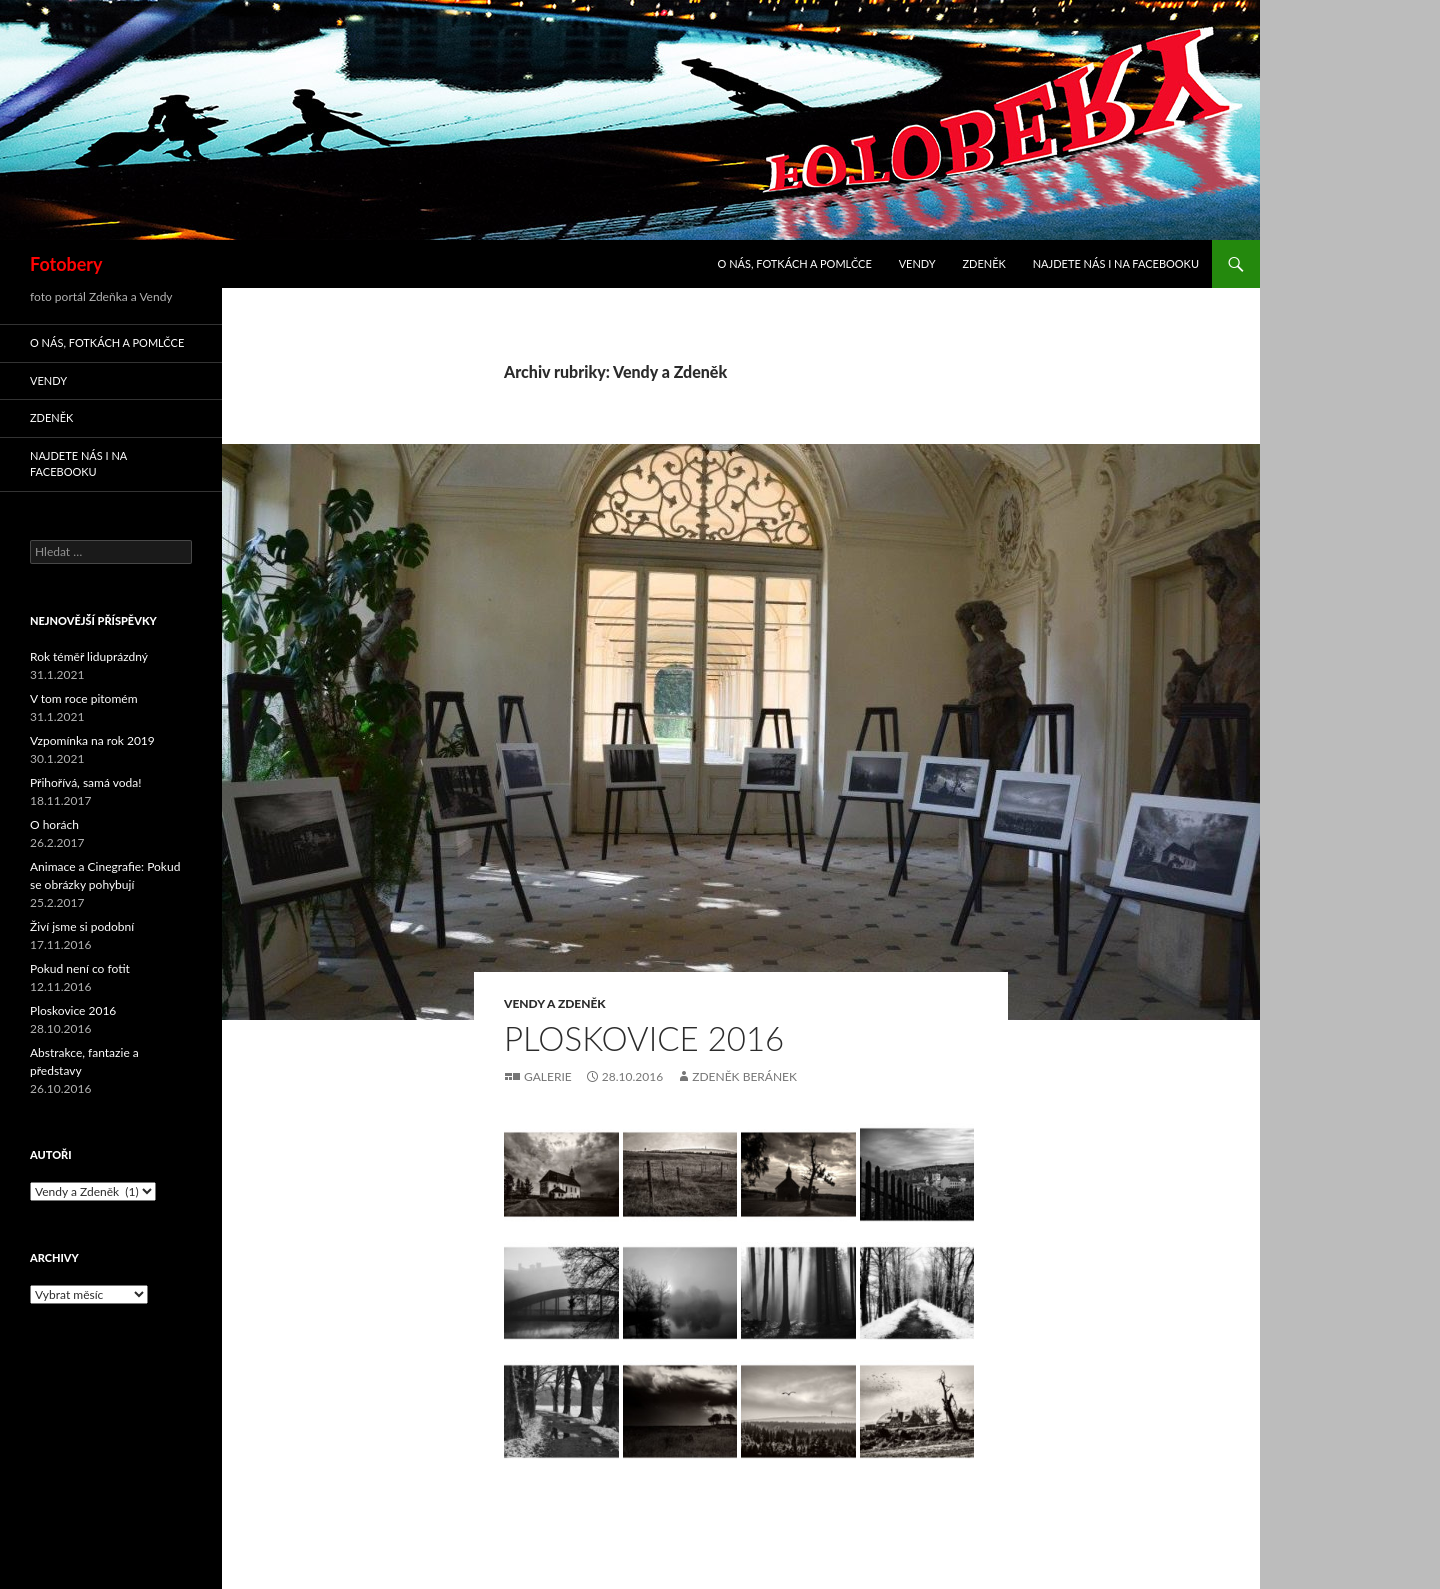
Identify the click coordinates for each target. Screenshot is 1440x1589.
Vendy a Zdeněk (555, 1003)
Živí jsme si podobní (82, 926)
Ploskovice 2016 (644, 1038)
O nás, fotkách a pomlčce (795, 263)
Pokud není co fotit (80, 968)
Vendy (917, 263)
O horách (54, 824)
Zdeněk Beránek (744, 1076)
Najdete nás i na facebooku (1116, 263)
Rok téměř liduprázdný (89, 656)
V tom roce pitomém (84, 698)
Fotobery (66, 264)
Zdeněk (983, 263)
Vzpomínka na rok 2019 (92, 740)
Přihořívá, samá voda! (85, 782)
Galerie (548, 1076)
